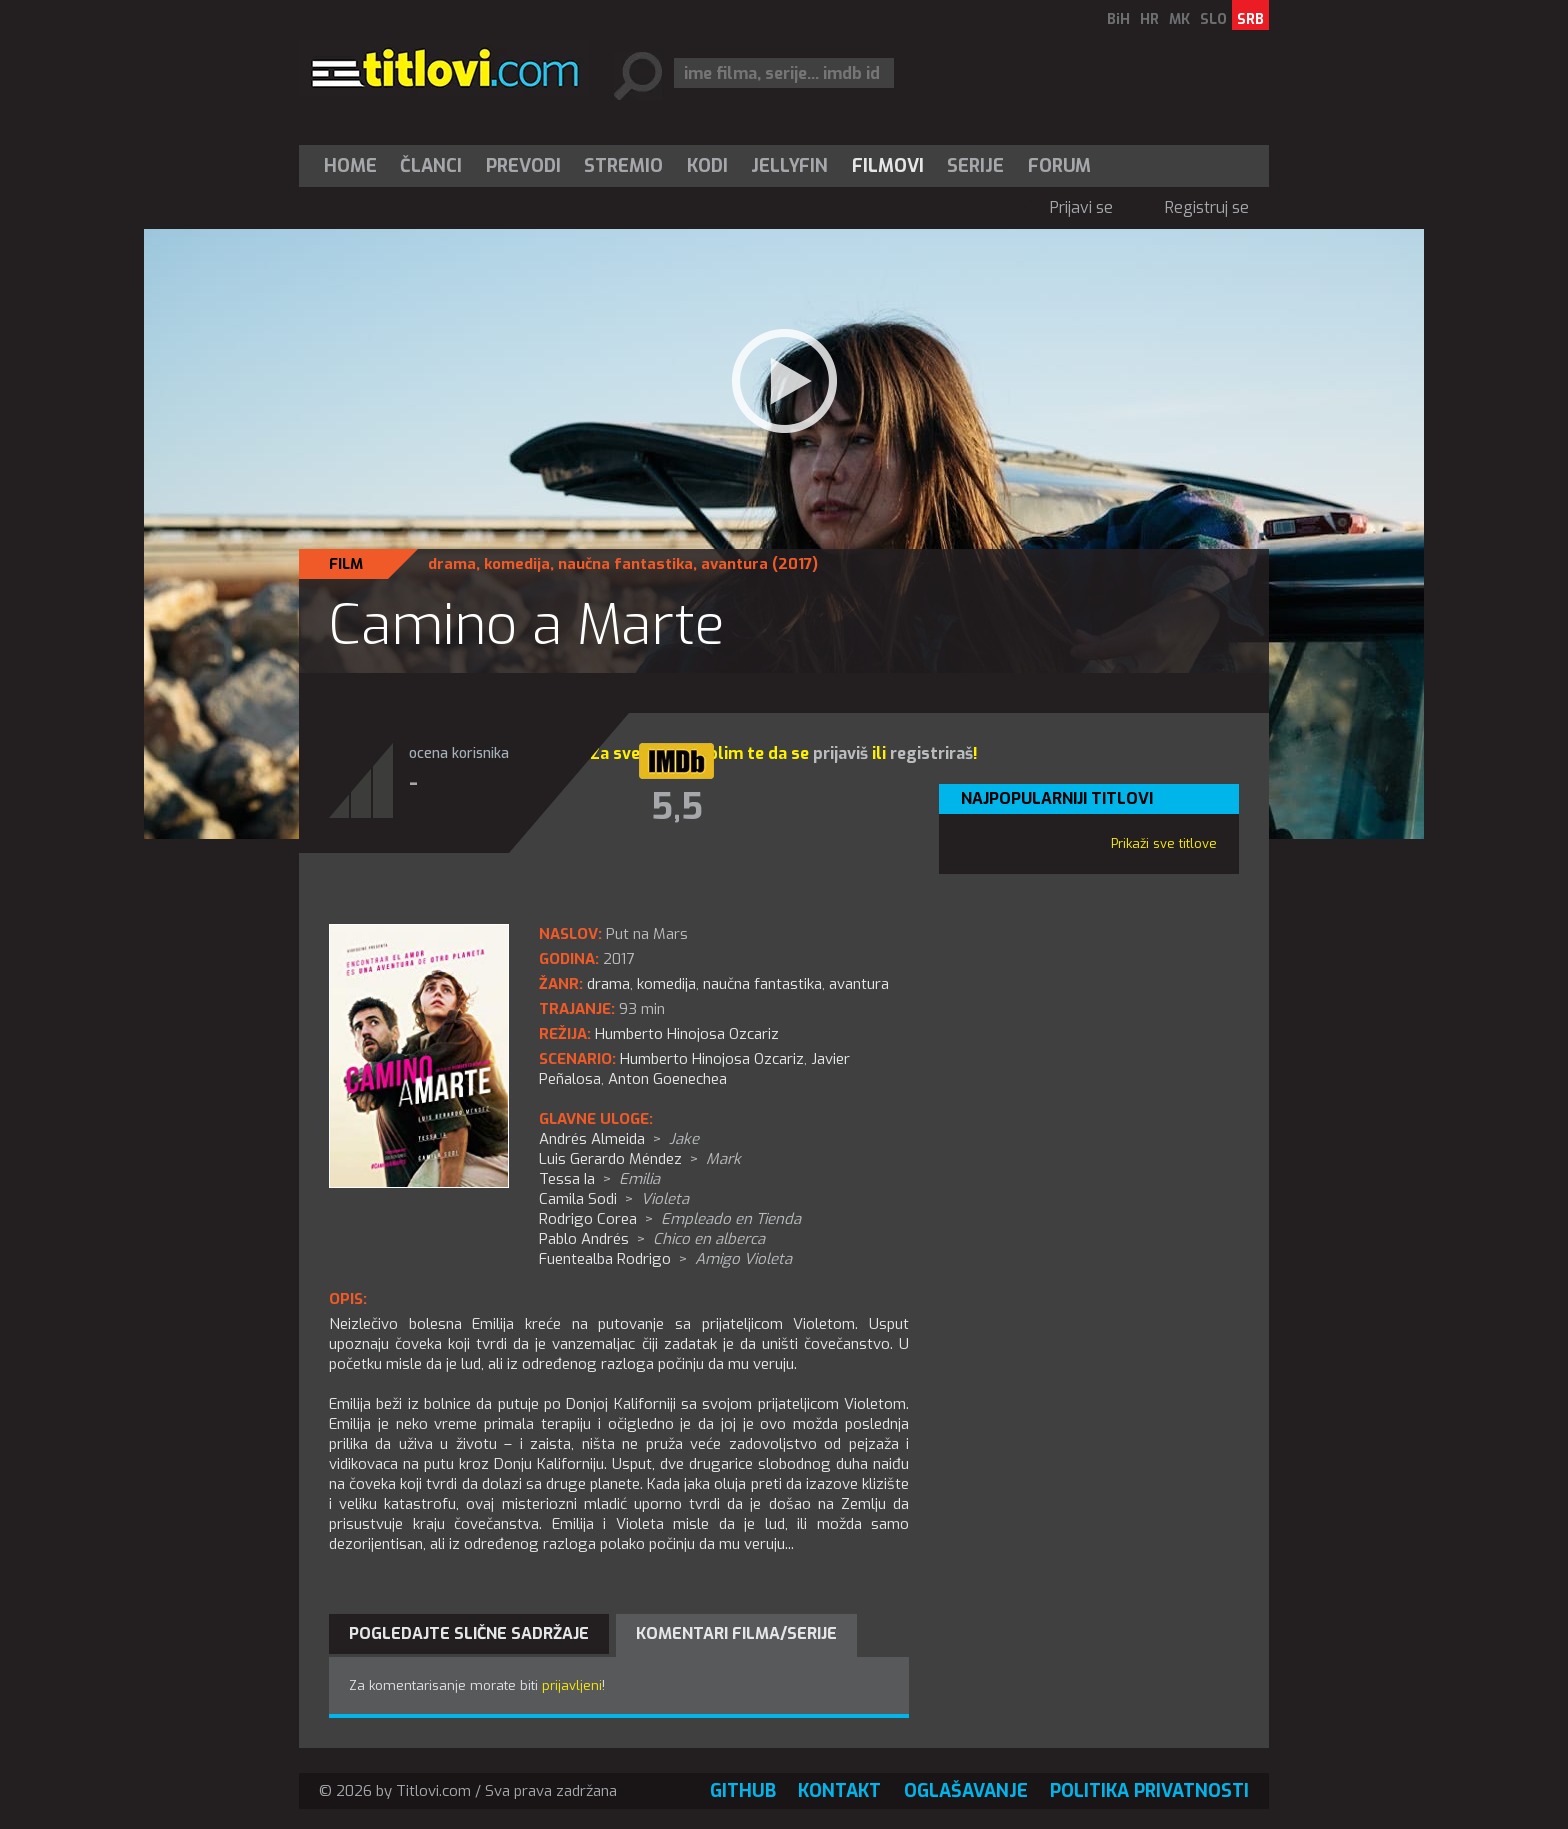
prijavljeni (572, 1685)
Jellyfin (789, 166)
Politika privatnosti (1149, 1791)
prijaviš (840, 753)
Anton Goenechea (667, 1079)
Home (350, 166)
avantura (734, 564)
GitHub (743, 1791)
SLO (1213, 19)
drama (452, 564)
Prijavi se (1081, 207)
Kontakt (839, 1791)
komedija (517, 564)
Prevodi (523, 166)
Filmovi (888, 166)
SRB (1250, 19)
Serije (975, 166)
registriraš (931, 753)
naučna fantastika (625, 564)
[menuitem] (355, 166)
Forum (1059, 166)
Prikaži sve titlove (1164, 843)
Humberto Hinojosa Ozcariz (712, 1059)
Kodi (707, 166)
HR (1149, 19)
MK (1179, 19)
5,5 (677, 807)
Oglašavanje (966, 1791)
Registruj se (1207, 207)
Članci (431, 166)
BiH (1118, 19)
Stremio (623, 166)
